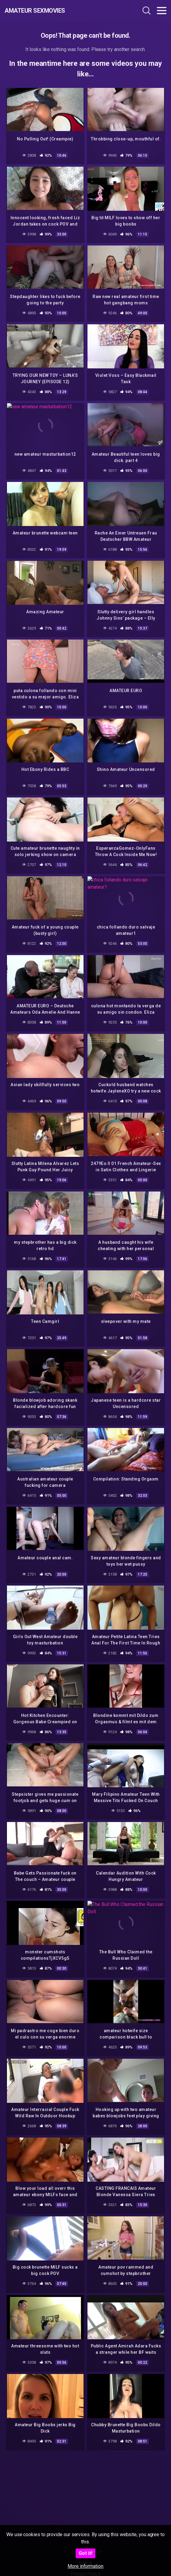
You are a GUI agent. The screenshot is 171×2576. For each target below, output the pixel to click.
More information (85, 2566)
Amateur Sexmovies (35, 10)
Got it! (85, 2553)
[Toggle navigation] (161, 10)
